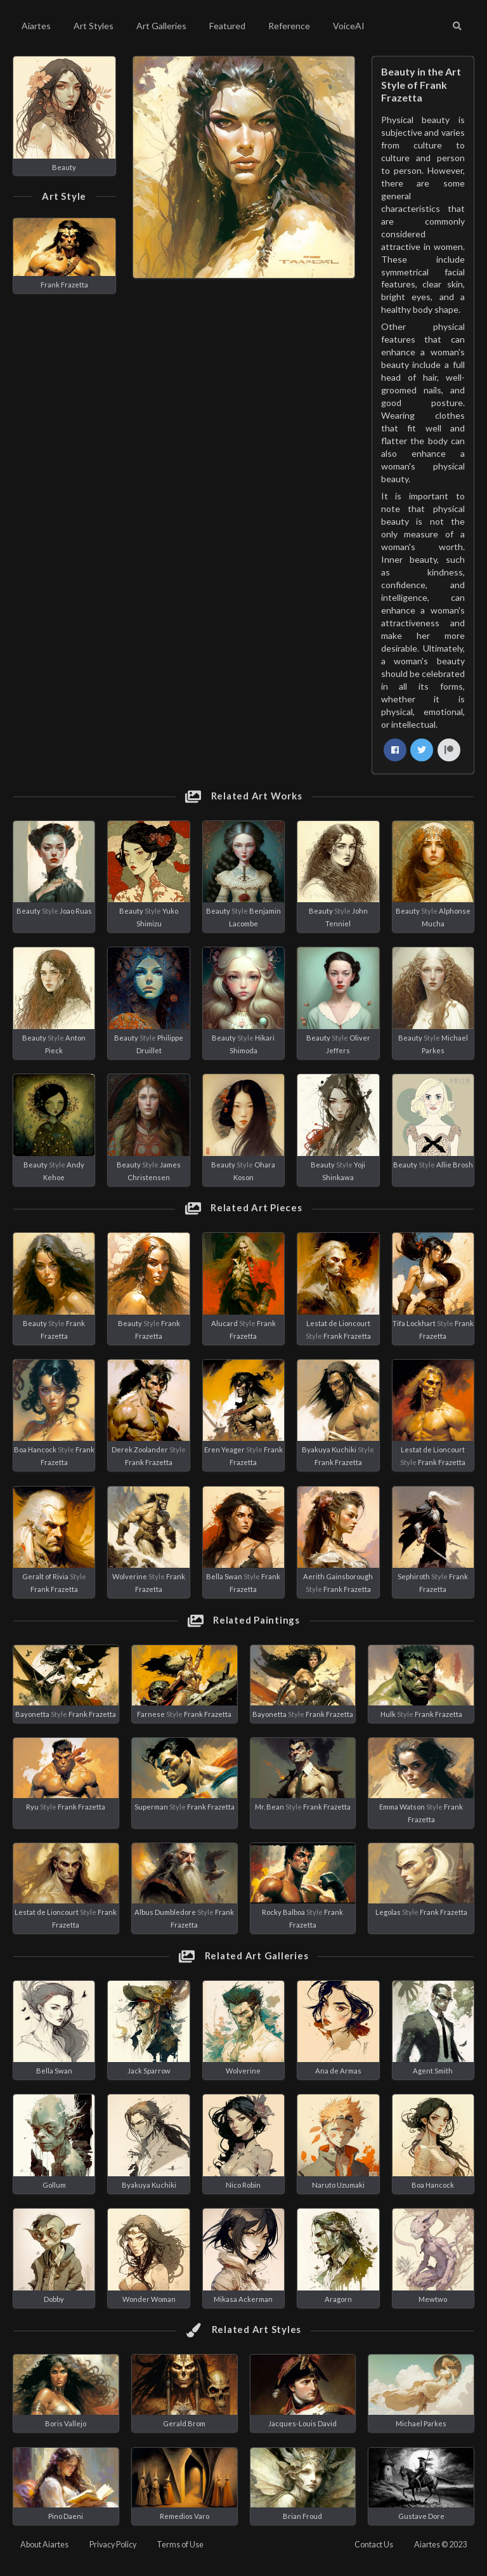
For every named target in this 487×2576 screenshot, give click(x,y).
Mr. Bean (269, 1807)
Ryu (32, 1807)
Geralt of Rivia (45, 1576)
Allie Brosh (454, 1164)
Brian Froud (302, 2516)
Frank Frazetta (64, 284)
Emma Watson (402, 1807)
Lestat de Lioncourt (338, 1323)
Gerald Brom (184, 2423)
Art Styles (94, 25)
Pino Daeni (65, 2516)
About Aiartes (44, 2544)
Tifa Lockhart (414, 1323)
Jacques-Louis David (302, 2423)
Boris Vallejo (65, 2423)
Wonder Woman (149, 2299)
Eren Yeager (224, 1449)
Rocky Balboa (283, 1912)
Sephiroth (414, 1576)
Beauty (64, 167)
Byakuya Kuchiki (329, 1449)
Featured (227, 25)
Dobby (54, 2299)
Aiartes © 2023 (440, 2544)
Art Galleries (161, 25)
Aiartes (36, 25)
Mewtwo (433, 2299)
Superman (151, 1807)
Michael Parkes (421, 2423)
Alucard (224, 1323)
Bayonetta (32, 1714)
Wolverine (129, 1576)
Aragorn (338, 2299)
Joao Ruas (76, 911)
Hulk (388, 1714)
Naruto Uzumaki (338, 2185)
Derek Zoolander (140, 1449)
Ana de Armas (338, 2071)
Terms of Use (180, 2544)
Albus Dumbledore (165, 1912)
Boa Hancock (35, 1449)
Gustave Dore (421, 2516)
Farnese (151, 1714)
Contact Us (373, 2544)
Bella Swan (224, 1576)
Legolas (388, 1912)
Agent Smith (433, 2071)
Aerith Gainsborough (338, 1576)
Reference (289, 25)
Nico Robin (243, 2185)
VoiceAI (349, 25)
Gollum (54, 2185)
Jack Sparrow (149, 2071)
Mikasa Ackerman (243, 2299)
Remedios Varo (184, 2516)
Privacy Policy (112, 2544)
